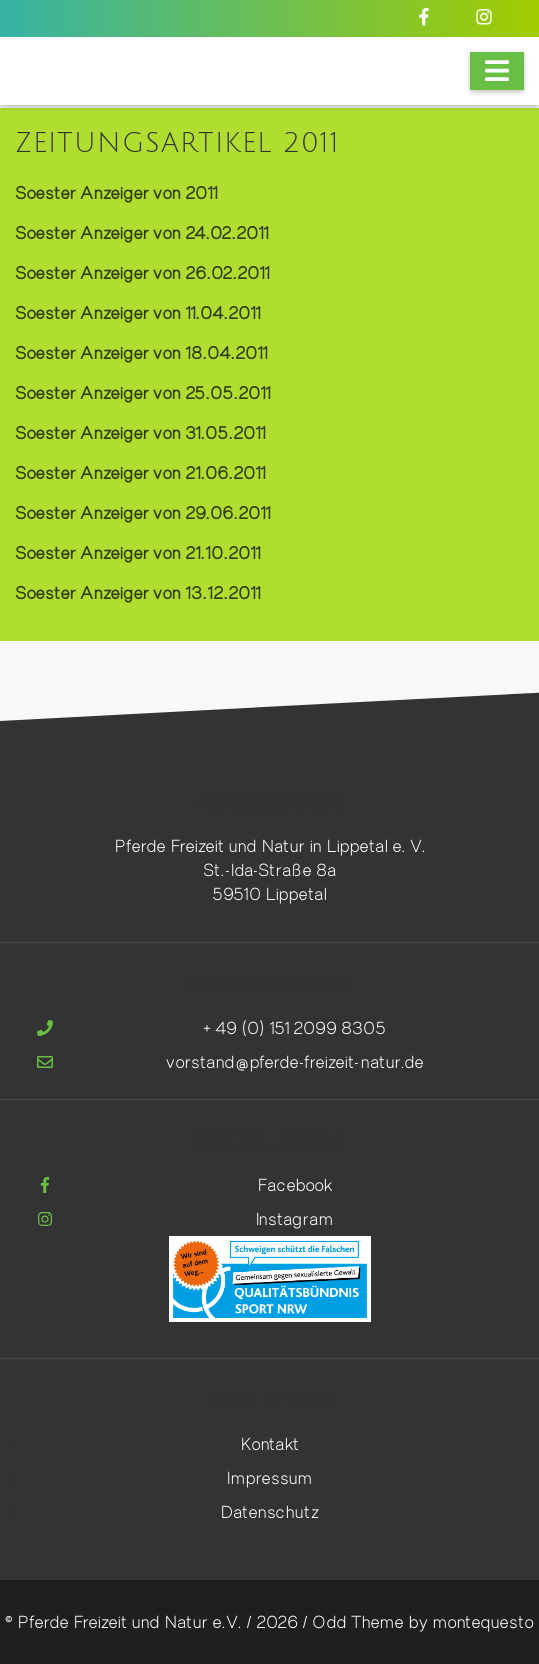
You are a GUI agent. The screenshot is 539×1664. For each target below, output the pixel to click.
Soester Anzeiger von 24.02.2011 (141, 232)
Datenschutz (269, 1511)
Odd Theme (358, 1621)
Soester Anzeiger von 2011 (116, 192)
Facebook (294, 1184)
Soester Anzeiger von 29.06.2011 (142, 512)
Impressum (269, 1477)
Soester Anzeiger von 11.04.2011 (137, 312)
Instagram (294, 1218)
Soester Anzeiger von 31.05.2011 (140, 432)
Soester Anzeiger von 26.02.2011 (142, 272)
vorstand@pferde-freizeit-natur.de (295, 1061)
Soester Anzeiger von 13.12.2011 (137, 592)
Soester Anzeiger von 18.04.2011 (141, 352)
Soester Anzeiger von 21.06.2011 (140, 472)
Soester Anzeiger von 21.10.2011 (137, 552)
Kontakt (269, 1443)
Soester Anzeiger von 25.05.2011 (142, 392)
